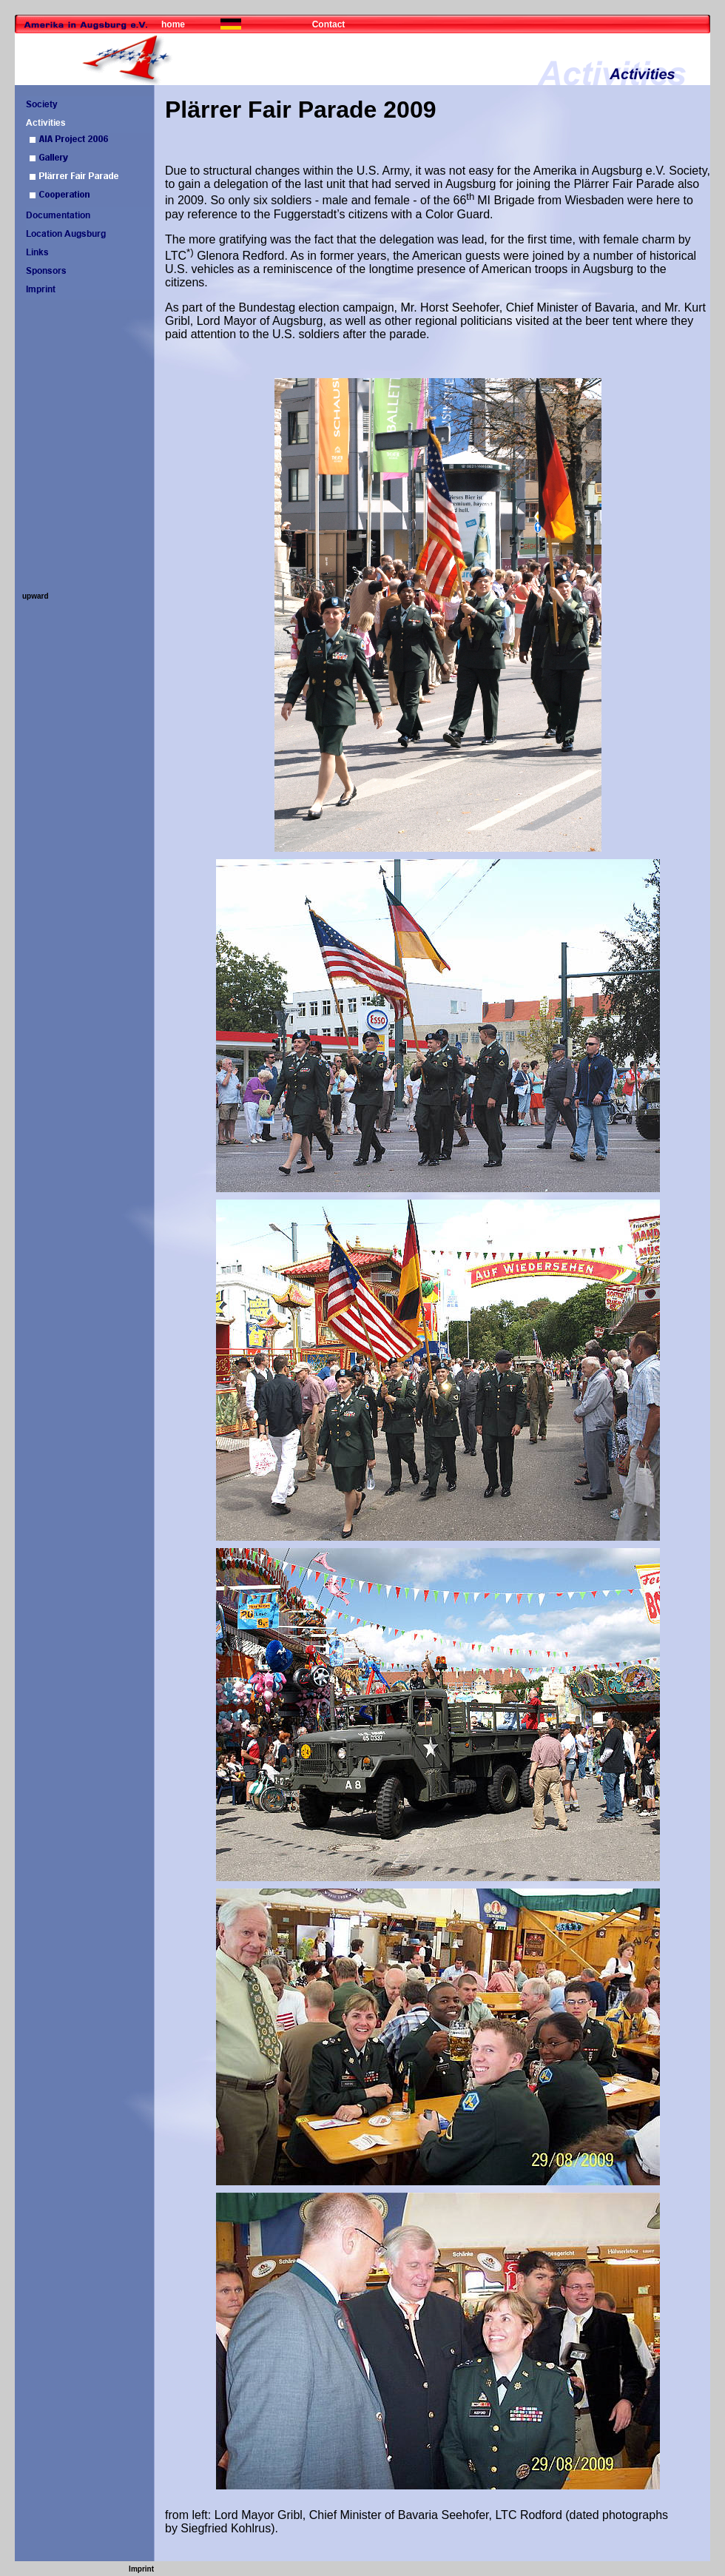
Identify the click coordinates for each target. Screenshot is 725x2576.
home (173, 24)
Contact (328, 24)
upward (35, 596)
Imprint (141, 2569)
